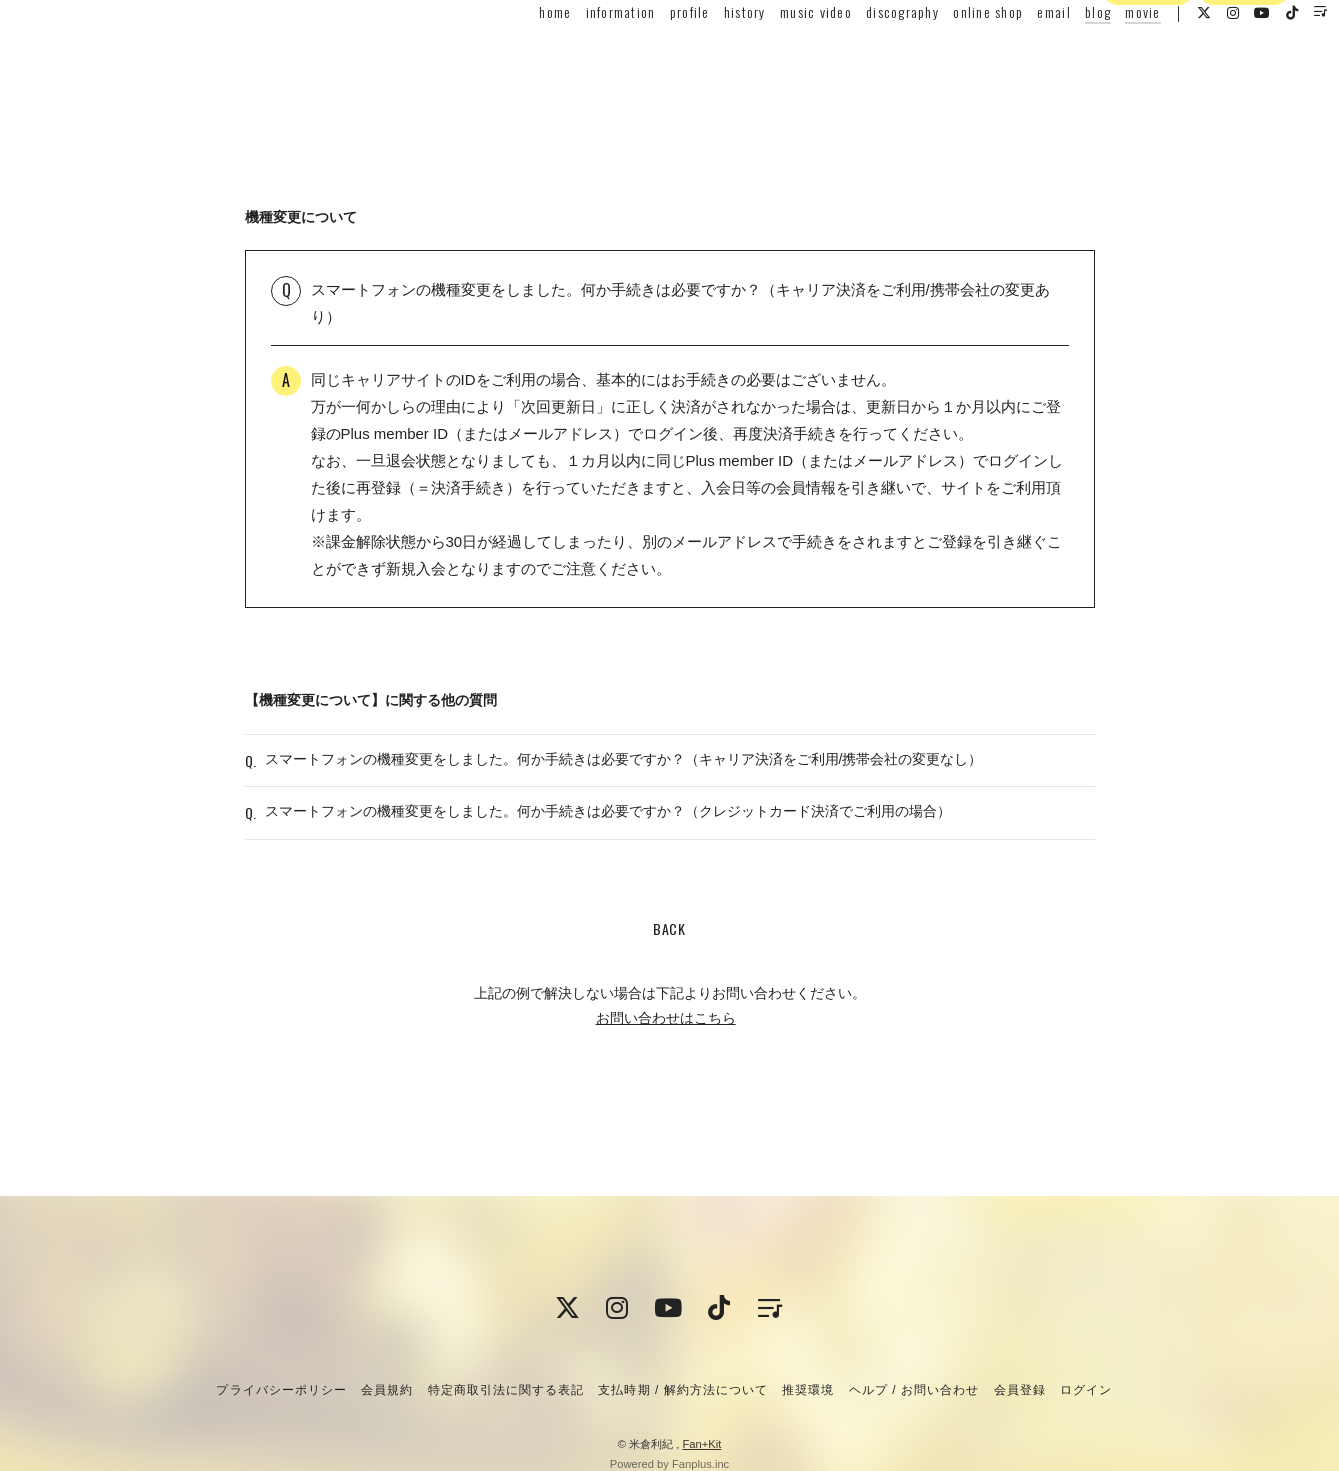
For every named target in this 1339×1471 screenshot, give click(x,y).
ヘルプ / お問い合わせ (914, 1390)
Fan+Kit (701, 1444)
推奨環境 (808, 1390)
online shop (948, 56)
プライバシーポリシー (281, 1390)
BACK (669, 968)
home (515, 56)
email (1013, 56)
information (580, 56)
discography (862, 56)
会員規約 (387, 1390)
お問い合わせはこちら (666, 1058)
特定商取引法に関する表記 (506, 1390)
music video (776, 56)
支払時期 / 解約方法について (683, 1390)
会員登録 (1148, 93)
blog (1058, 56)
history (705, 56)
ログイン (1244, 93)
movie (1102, 56)
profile (650, 56)
